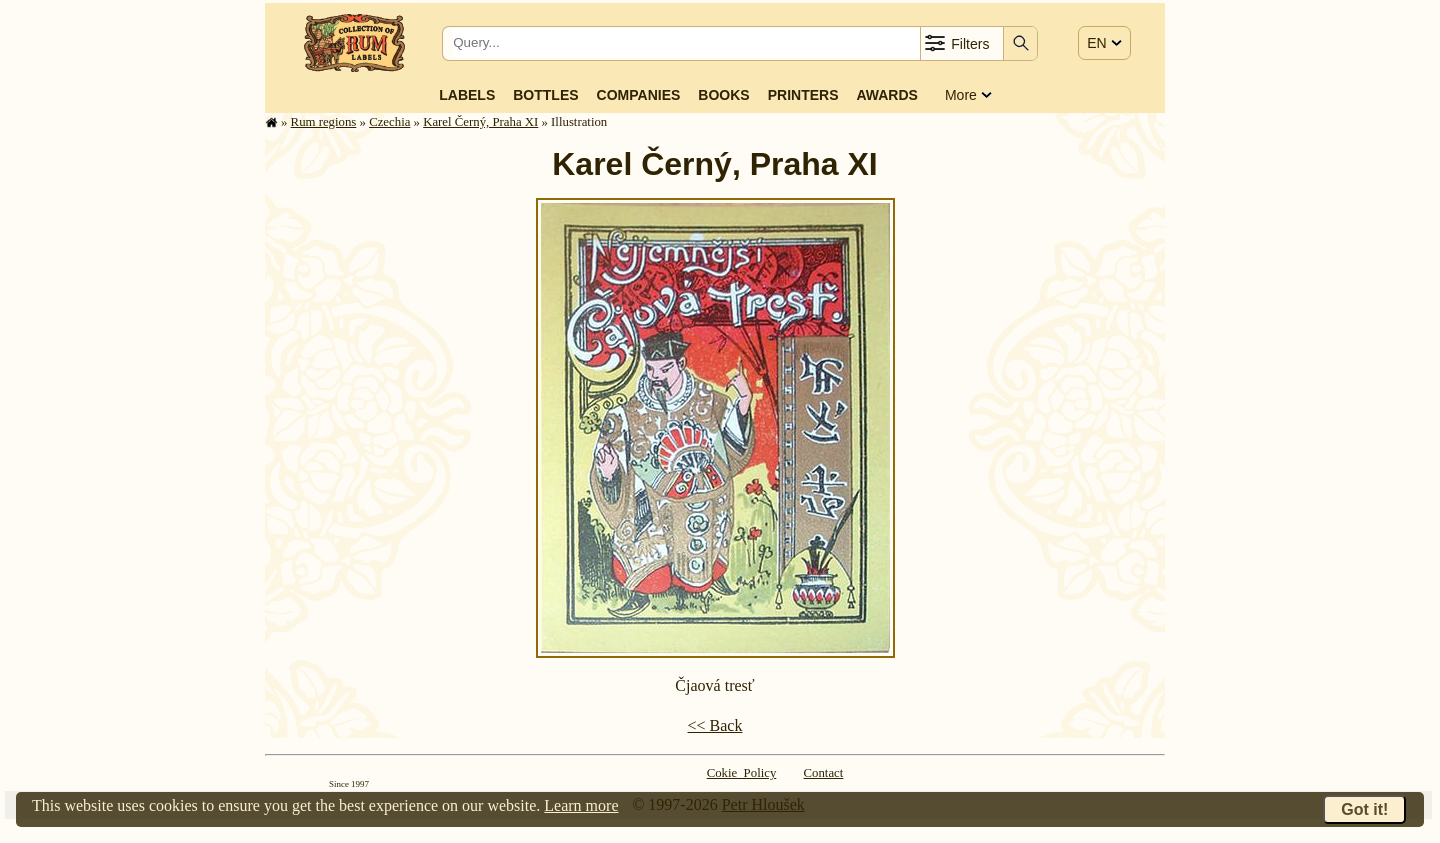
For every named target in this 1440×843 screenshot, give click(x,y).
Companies (639, 95)
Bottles (545, 95)
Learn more (581, 805)
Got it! (1364, 809)
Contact (824, 773)
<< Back (715, 725)
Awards (886, 95)
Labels (467, 95)
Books (723, 95)
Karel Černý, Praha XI (480, 122)
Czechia (389, 122)
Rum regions (324, 122)
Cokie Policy (742, 773)
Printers (803, 95)
